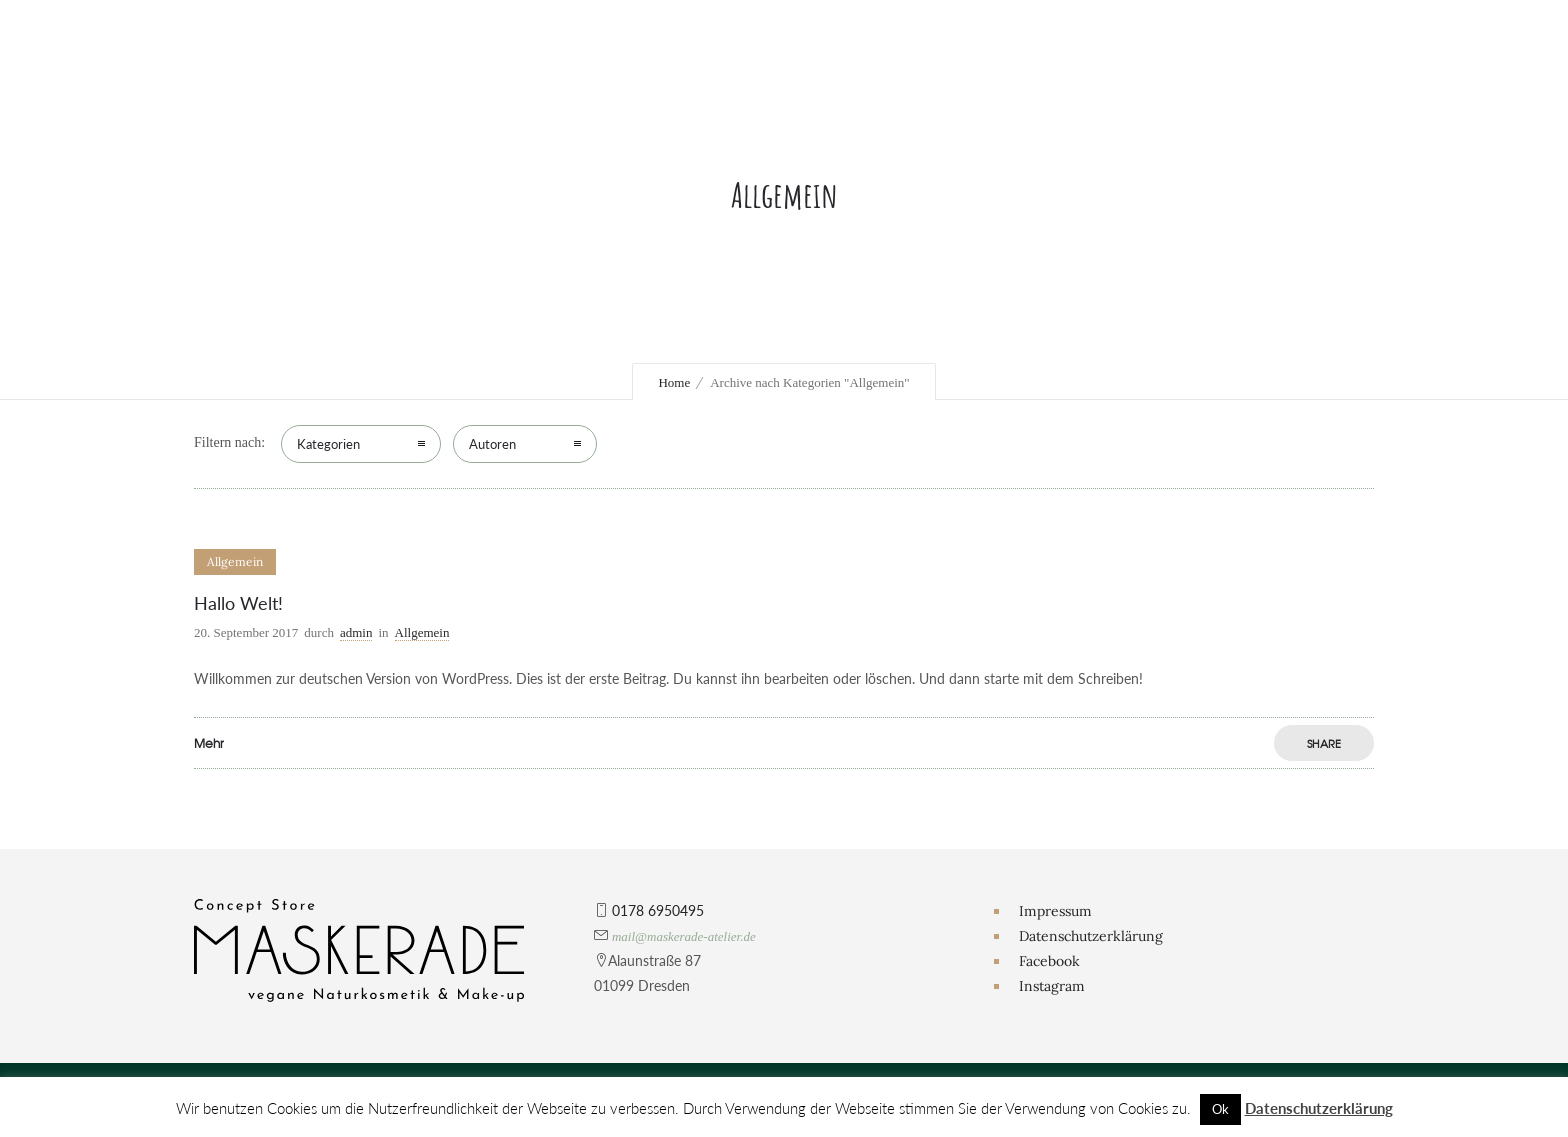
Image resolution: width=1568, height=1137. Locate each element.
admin (356, 632)
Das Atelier (555, 79)
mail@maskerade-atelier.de (684, 936)
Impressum (1055, 911)
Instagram (1052, 986)
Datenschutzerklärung (1091, 936)
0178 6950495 (658, 910)
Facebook (1049, 961)
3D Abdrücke (1002, 109)
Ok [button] (1220, 1109)
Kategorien (328, 444)
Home (674, 382)
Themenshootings (1034, 139)
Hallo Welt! (238, 603)
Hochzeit (987, 79)
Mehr (209, 743)
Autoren (492, 444)
